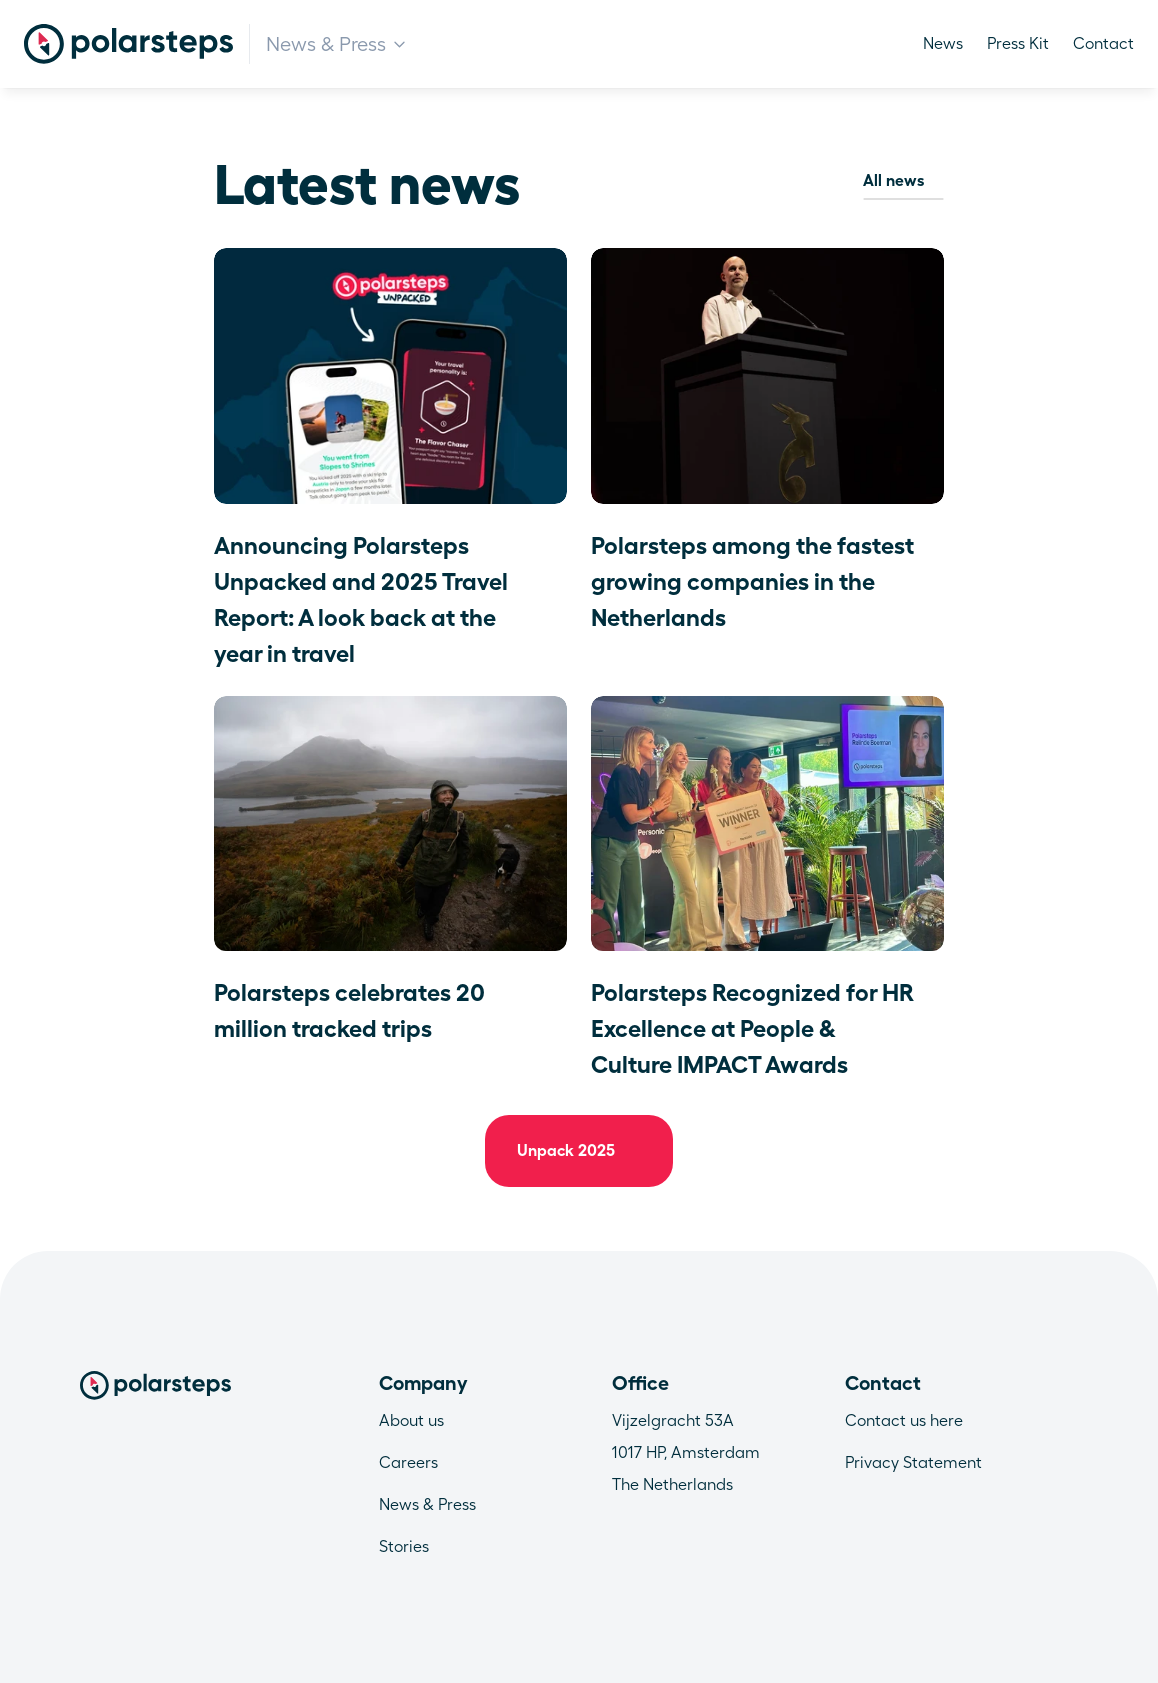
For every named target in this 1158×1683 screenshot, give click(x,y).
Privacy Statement (913, 1462)
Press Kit (1018, 43)
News (943, 43)
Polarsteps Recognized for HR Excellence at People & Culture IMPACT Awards (755, 1028)
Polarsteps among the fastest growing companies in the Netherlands (755, 581)
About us (411, 1420)
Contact (1103, 43)
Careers (408, 1462)
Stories (404, 1546)
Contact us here (904, 1420)
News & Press (427, 1504)
